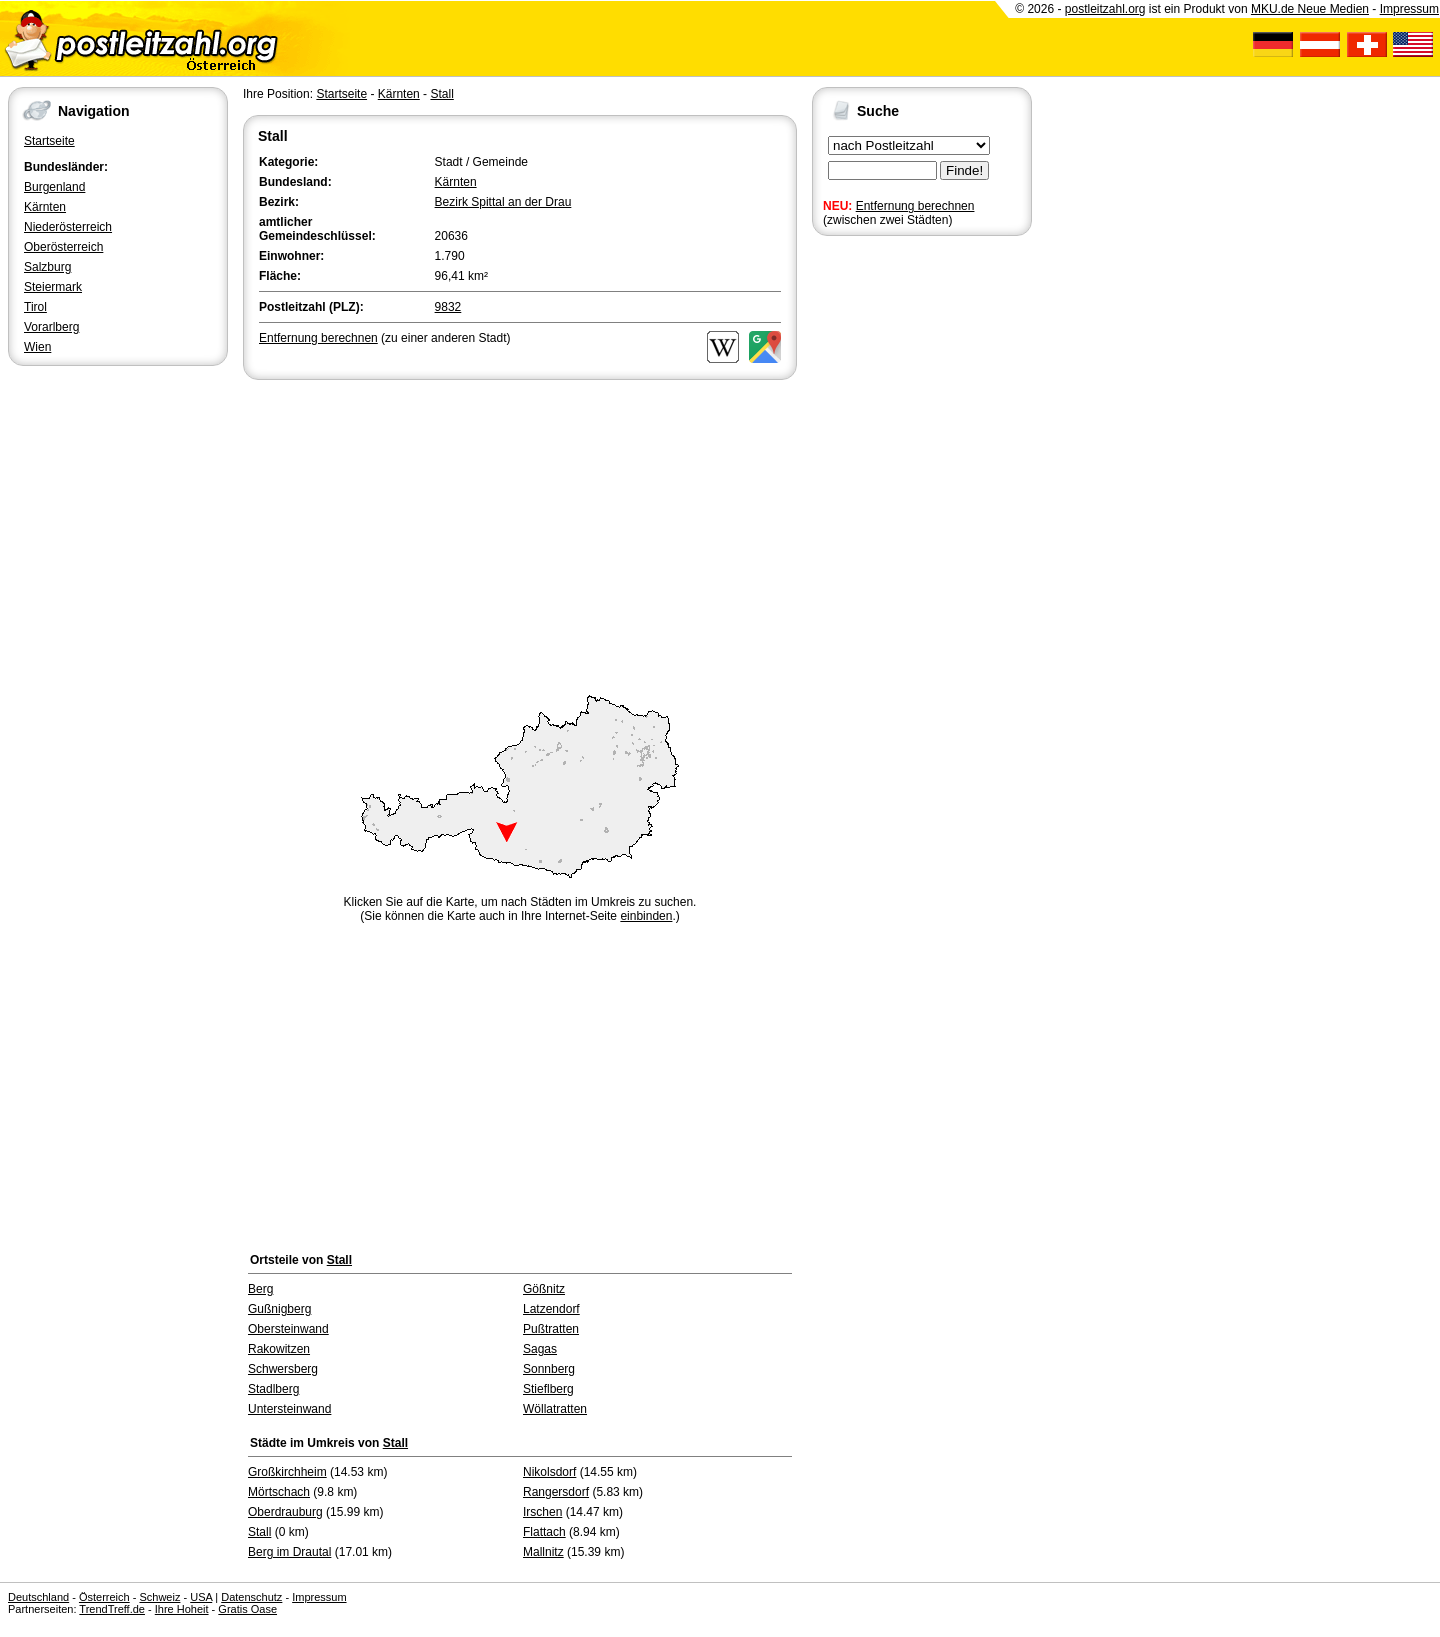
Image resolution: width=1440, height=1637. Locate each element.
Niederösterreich (68, 227)
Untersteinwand (289, 1409)
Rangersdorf (556, 1492)
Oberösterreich (63, 247)
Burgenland (54, 187)
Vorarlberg (51, 327)
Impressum (1409, 9)
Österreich (104, 1597)
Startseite (49, 141)
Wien (37, 347)
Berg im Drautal (289, 1552)
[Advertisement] (520, 534)
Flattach (544, 1532)
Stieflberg (548, 1389)
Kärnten (45, 207)
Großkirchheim (287, 1472)
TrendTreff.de (112, 1609)
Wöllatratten (555, 1409)
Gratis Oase (247, 1609)
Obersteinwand (288, 1329)
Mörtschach (279, 1492)
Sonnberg (549, 1369)
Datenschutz (251, 1597)
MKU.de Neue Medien (1310, 9)
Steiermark (53, 287)
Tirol (35, 307)
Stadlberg (273, 1389)
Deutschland (38, 1597)
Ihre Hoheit (182, 1609)
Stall (441, 94)
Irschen (542, 1512)
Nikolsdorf (549, 1472)
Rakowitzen (279, 1349)
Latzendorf (551, 1309)
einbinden (646, 916)
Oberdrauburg (285, 1512)
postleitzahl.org (1105, 9)
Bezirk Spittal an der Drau (503, 202)
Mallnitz (543, 1552)
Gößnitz (544, 1289)
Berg (260, 1289)
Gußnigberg (279, 1309)
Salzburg (47, 267)
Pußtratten (551, 1329)
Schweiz (159, 1597)
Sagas (540, 1349)
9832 (448, 307)
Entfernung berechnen (915, 206)
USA (201, 1597)
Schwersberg (283, 1369)
